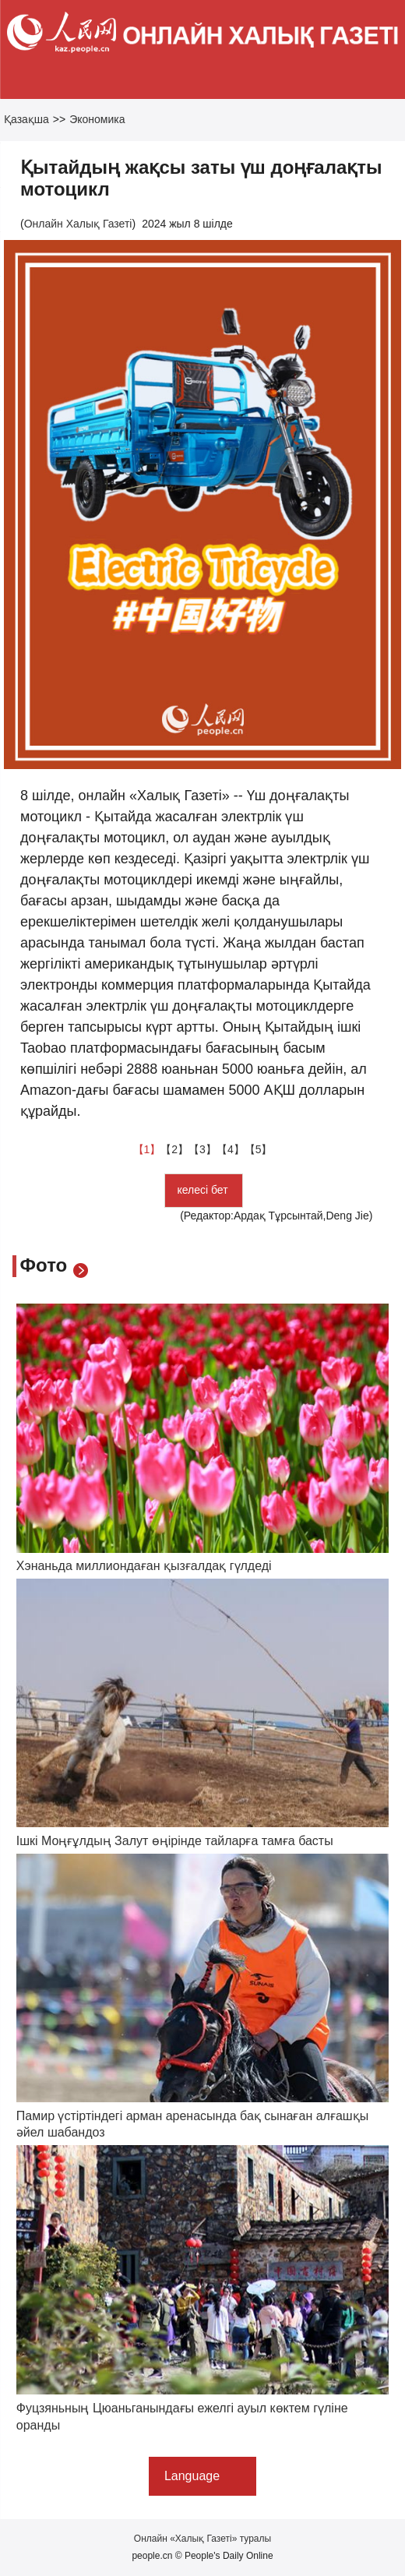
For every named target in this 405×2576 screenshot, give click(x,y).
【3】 (202, 1149)
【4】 (231, 1149)
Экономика (97, 119)
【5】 (259, 1149)
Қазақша (26, 119)
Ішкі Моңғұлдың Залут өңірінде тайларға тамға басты (174, 1840)
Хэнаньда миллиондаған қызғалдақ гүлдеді (144, 1565)
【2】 (174, 1149)
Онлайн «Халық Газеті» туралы (202, 2538)
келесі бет (204, 1190)
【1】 (147, 1149)
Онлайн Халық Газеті (78, 223)
